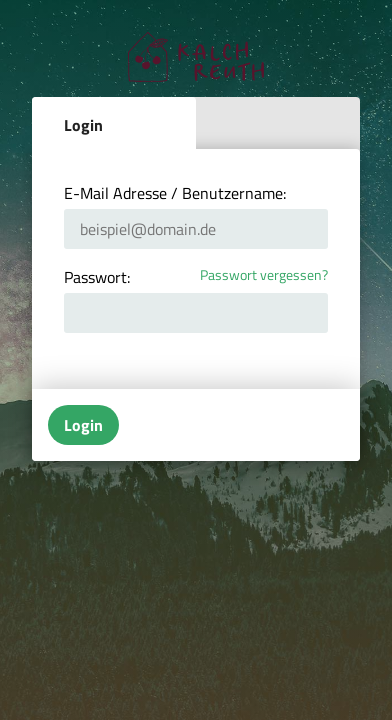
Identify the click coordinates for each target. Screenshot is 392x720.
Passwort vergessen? (264, 275)
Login (83, 125)
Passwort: (97, 277)
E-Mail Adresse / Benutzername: (175, 193)
